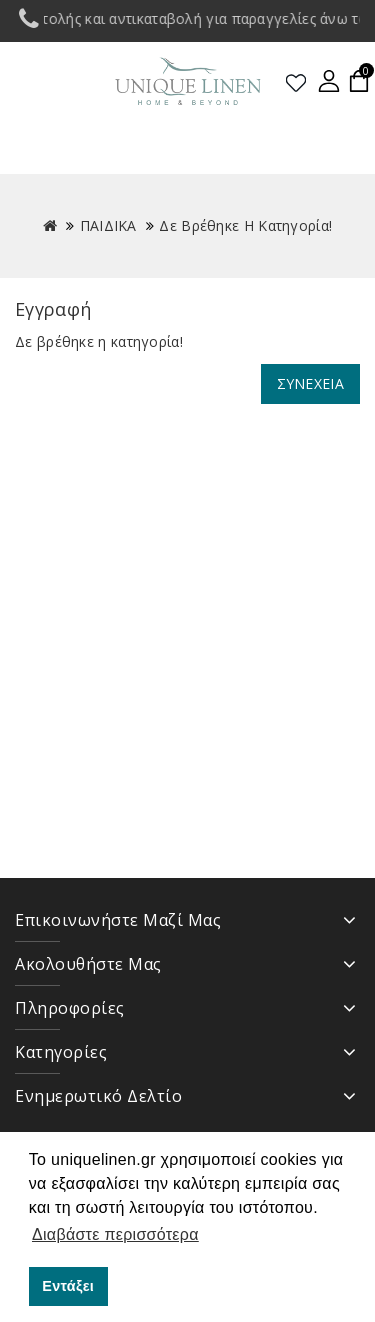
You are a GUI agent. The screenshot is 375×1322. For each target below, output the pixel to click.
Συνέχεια (310, 383)
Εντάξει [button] (68, 1286)
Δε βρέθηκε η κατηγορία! (245, 225)
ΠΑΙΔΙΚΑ (108, 225)
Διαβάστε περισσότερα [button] (115, 1234)
